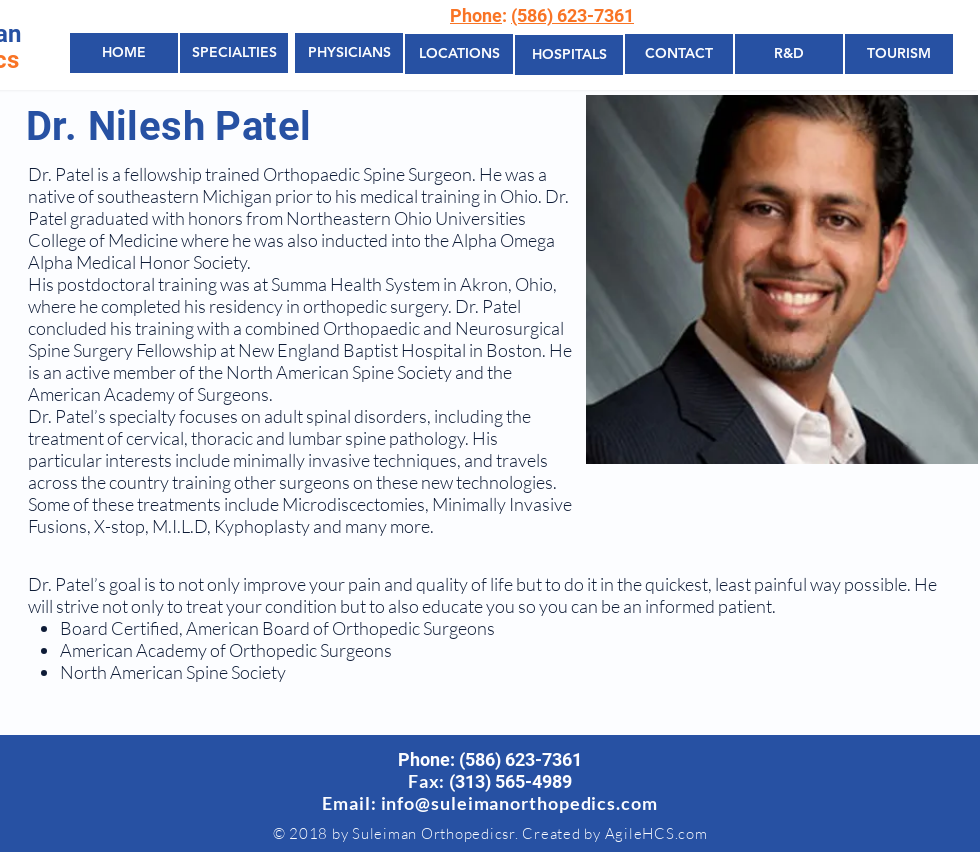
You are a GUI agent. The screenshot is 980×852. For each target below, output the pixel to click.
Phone (476, 15)
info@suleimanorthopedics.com (519, 803)
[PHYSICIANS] (349, 53)
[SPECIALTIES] (234, 53)
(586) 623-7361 (572, 15)
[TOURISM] (899, 54)
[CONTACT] (679, 54)
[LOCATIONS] (459, 54)
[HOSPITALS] (569, 55)
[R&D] (789, 54)
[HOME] (124, 53)
